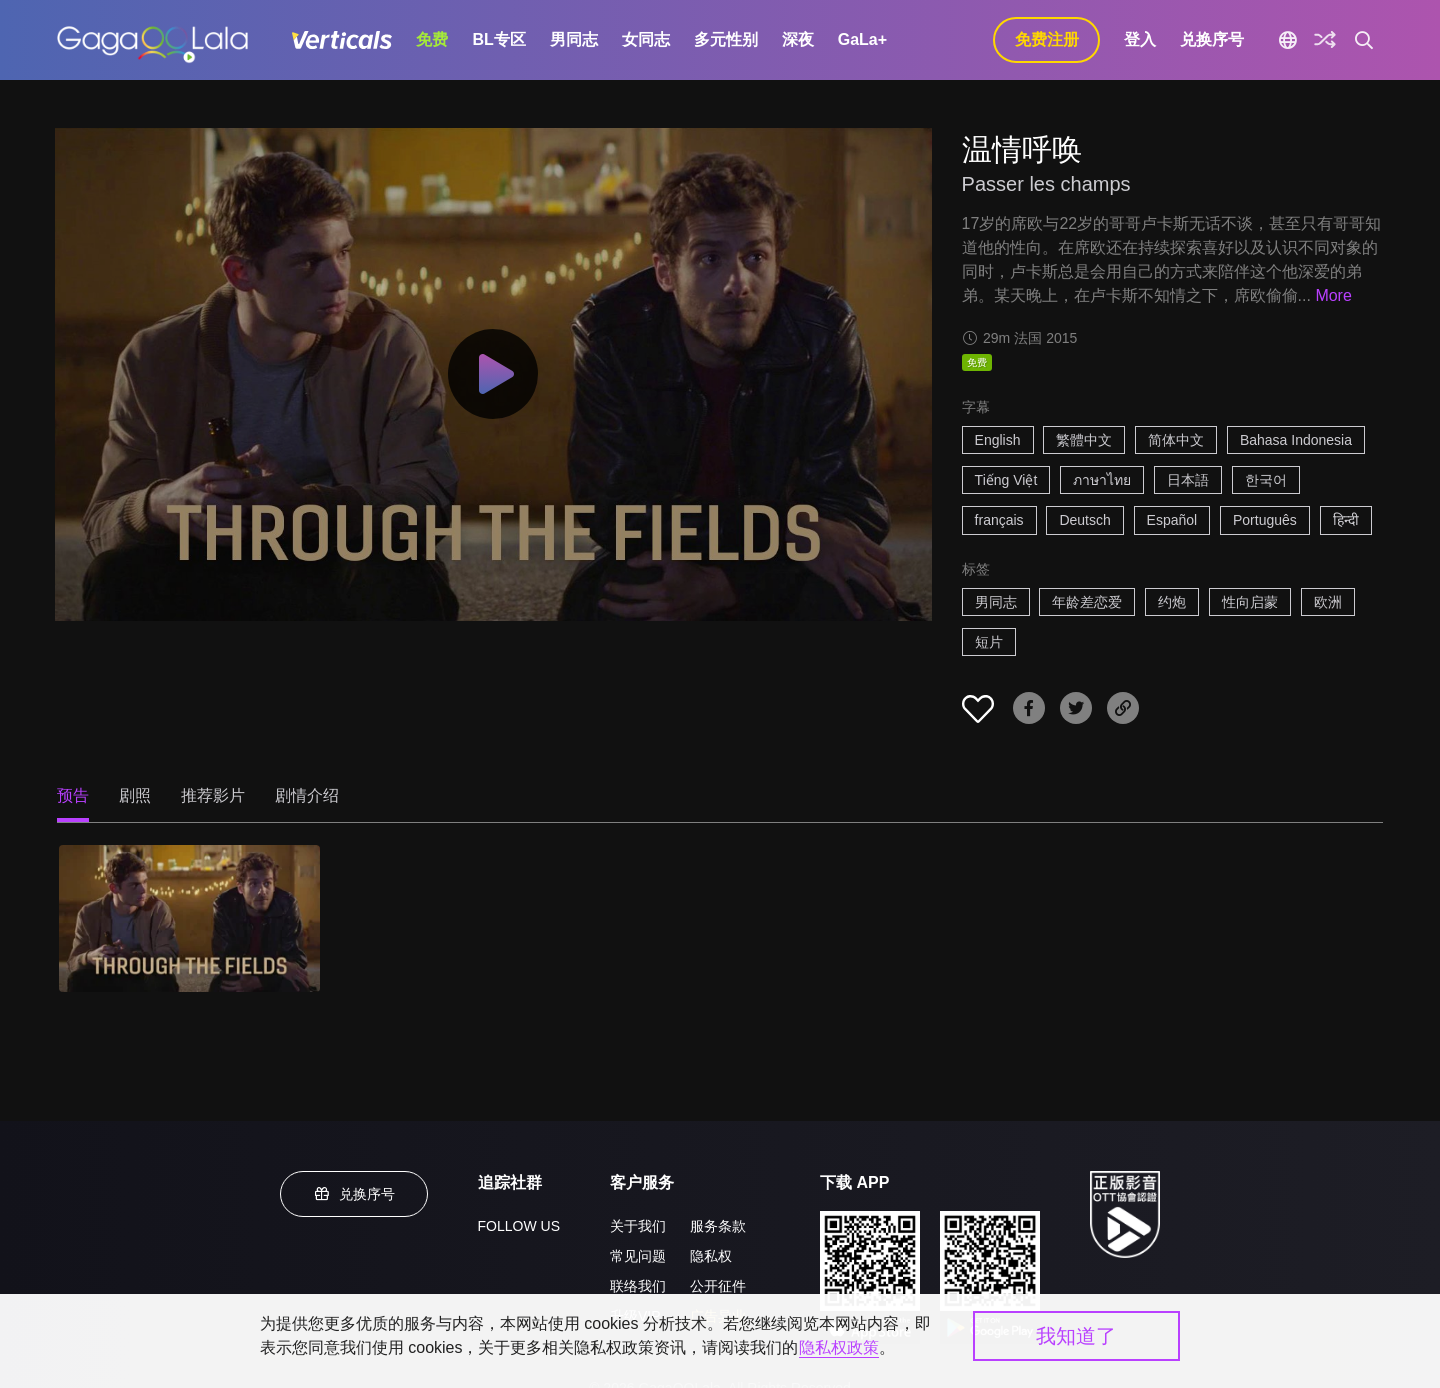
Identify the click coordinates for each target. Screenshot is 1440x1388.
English (998, 440)
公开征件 (718, 1286)
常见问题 (638, 1256)
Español (1172, 520)
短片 (989, 642)
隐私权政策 (839, 1347)
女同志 (646, 39)
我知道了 (1076, 1336)
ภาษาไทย (1102, 480)
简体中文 (1176, 440)
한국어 (1266, 480)
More (1333, 295)
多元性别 (726, 39)
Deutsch (1084, 520)
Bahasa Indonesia (1296, 440)
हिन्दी (1346, 520)
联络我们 (638, 1286)
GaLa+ (862, 39)
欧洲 (1328, 602)
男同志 (574, 39)
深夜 (798, 39)
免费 (432, 39)
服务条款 (718, 1226)
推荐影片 (213, 795)
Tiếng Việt (1006, 480)
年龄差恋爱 (1087, 602)
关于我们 (638, 1226)
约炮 (1172, 602)
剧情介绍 (307, 795)
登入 (1140, 39)
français (999, 520)
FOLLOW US (519, 1226)
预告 (73, 795)
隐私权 (711, 1256)
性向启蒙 (1250, 602)
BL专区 (498, 39)
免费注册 (1047, 39)
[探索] (1325, 40)
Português (1265, 520)
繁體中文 (1084, 440)
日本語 (1188, 480)
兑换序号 (1212, 39)
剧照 (135, 795)
